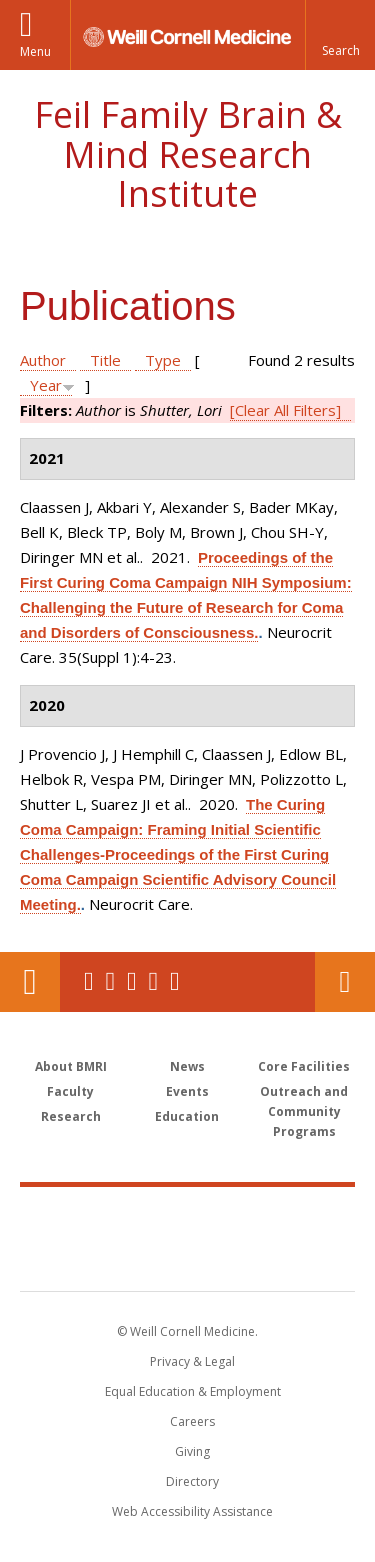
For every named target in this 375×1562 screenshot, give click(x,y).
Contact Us (345, 982)
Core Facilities (304, 1066)
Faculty (70, 1091)
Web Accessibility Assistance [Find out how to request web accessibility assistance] (192, 1511)
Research (71, 1116)
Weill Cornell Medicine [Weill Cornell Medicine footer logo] (188, 1217)
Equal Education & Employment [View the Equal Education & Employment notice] (193, 1391)
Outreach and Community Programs (304, 1111)
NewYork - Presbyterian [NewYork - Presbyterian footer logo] (187, 1259)
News (187, 1066)
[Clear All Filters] (285, 410)
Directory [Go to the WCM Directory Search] (192, 1481)
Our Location (30, 982)
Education (187, 1116)
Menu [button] (35, 51)
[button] (340, 35)
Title (105, 360)
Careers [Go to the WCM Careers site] (192, 1421)
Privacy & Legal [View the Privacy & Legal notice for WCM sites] (192, 1361)
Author (43, 360)
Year (46, 385)
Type (163, 360)
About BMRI (71, 1066)
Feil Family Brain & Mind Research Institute (188, 154)
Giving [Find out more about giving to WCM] (192, 1451)
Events (187, 1091)
